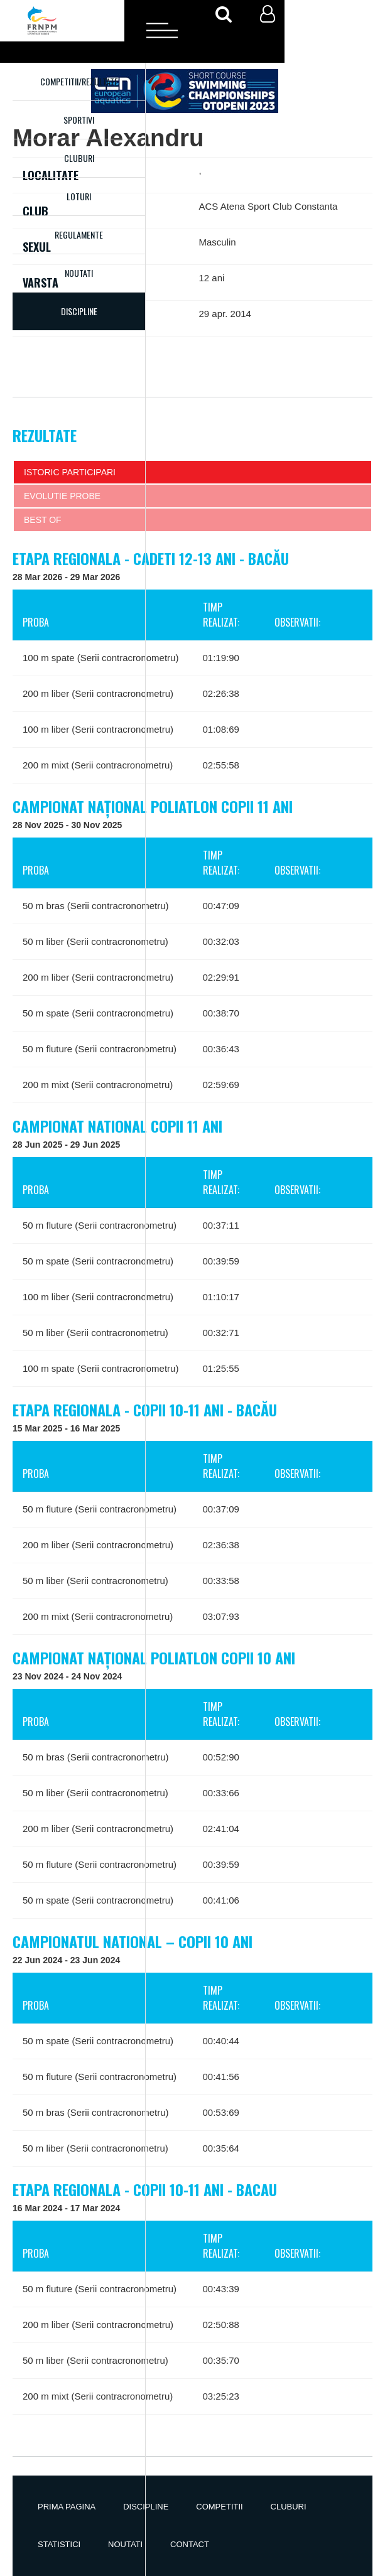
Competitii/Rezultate (79, 81)
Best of (43, 520)
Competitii (219, 2506)
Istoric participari (70, 472)
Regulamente (79, 234)
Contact (189, 2544)
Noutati (79, 272)
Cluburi (79, 157)
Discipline (145, 2506)
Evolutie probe (62, 496)
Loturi (79, 196)
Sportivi (78, 119)
